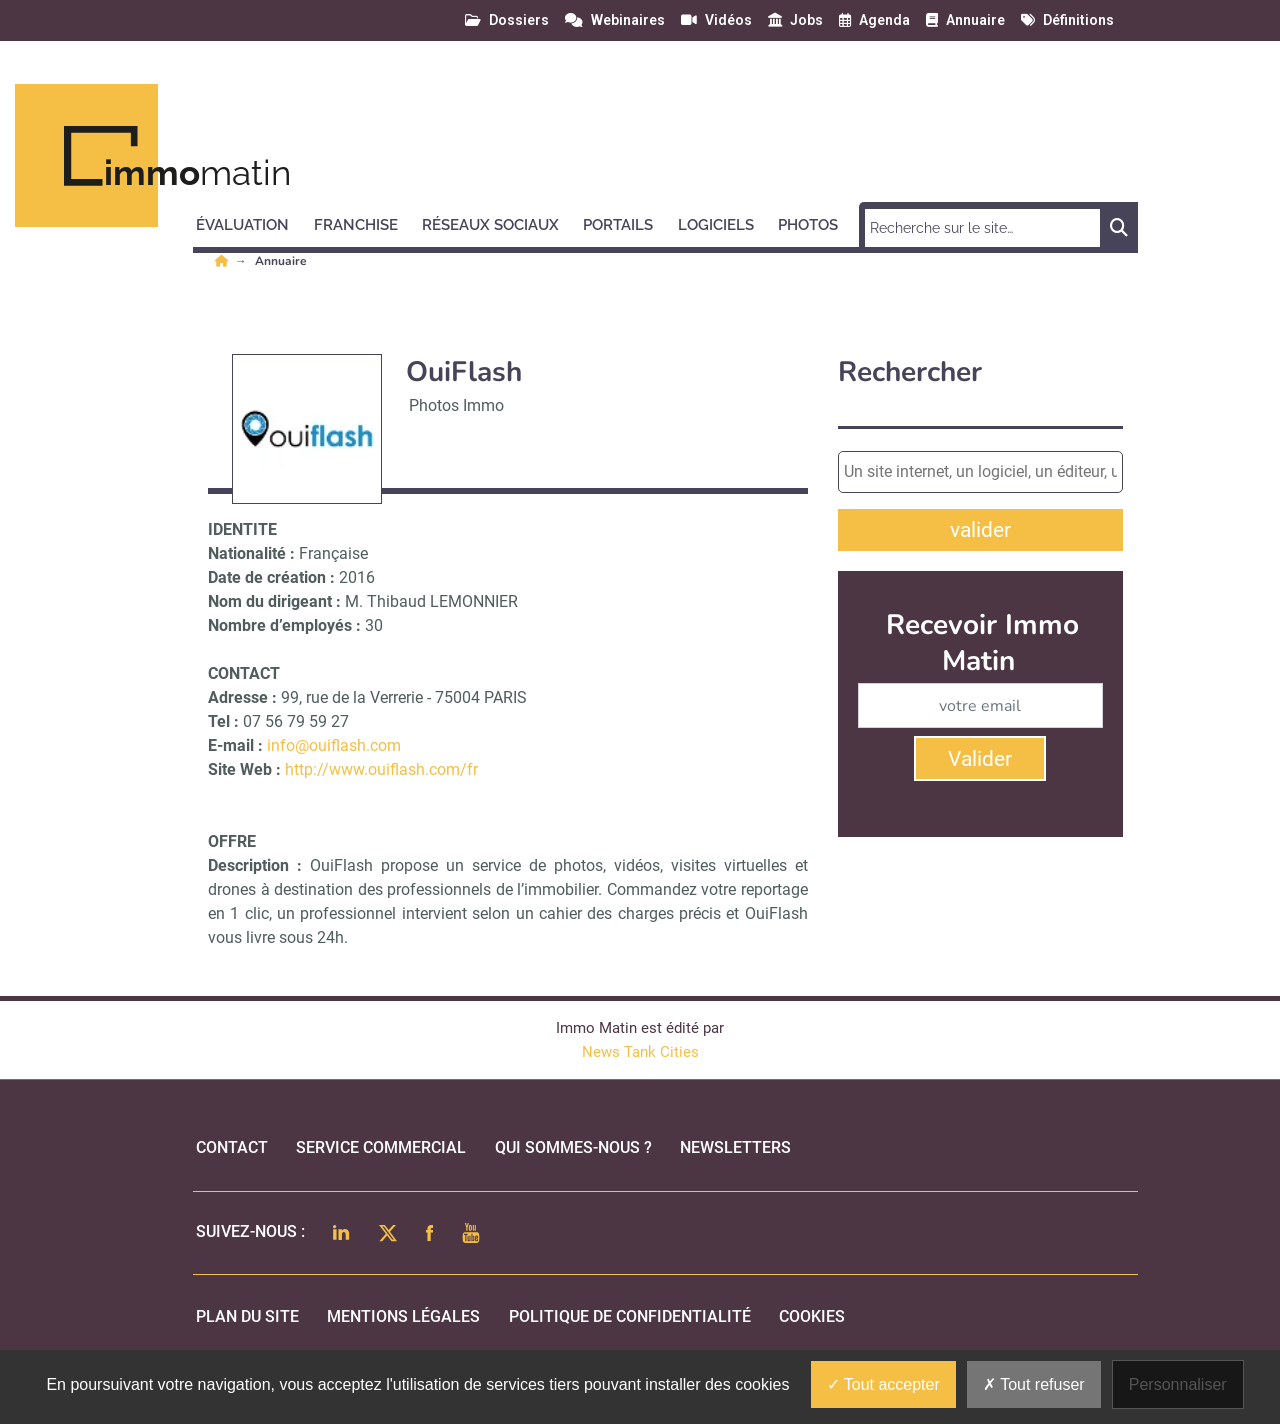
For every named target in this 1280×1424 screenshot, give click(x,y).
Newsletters (735, 1147)
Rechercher (910, 372)
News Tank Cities (640, 1052)
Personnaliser (1178, 1384)
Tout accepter (883, 1384)
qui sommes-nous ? (573, 1147)
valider (980, 530)
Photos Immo (456, 405)
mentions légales (403, 1316)
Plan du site (247, 1316)
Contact (232, 1147)
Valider (980, 759)
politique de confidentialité (630, 1316)
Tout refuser (1034, 1384)
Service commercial (381, 1147)
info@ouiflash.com (334, 745)
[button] (251, 222)
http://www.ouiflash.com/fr (381, 769)
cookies (812, 1316)
